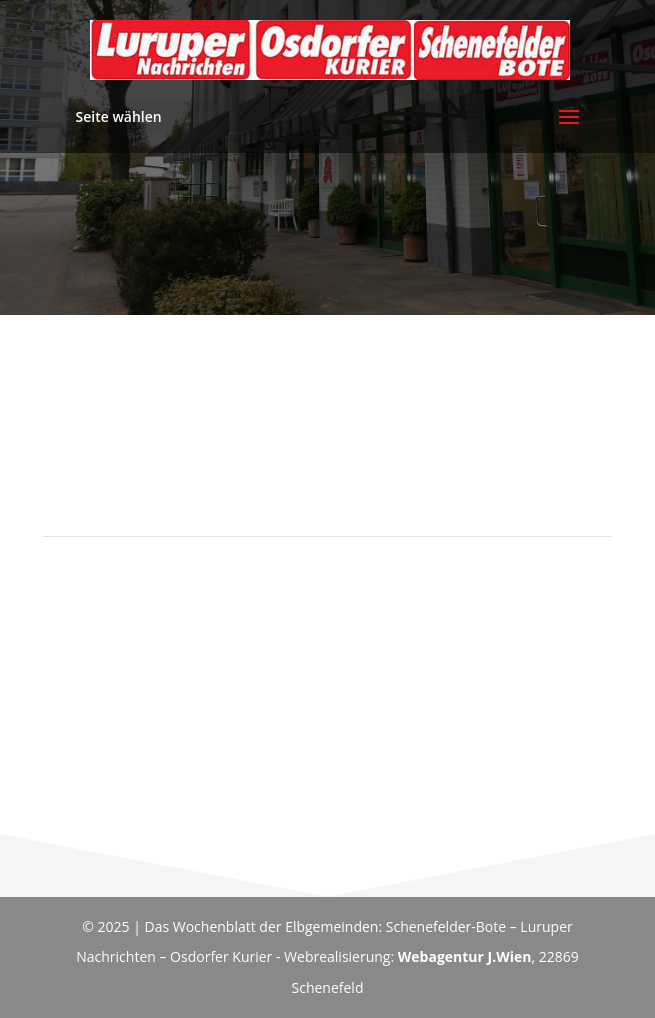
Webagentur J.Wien (465, 956)
